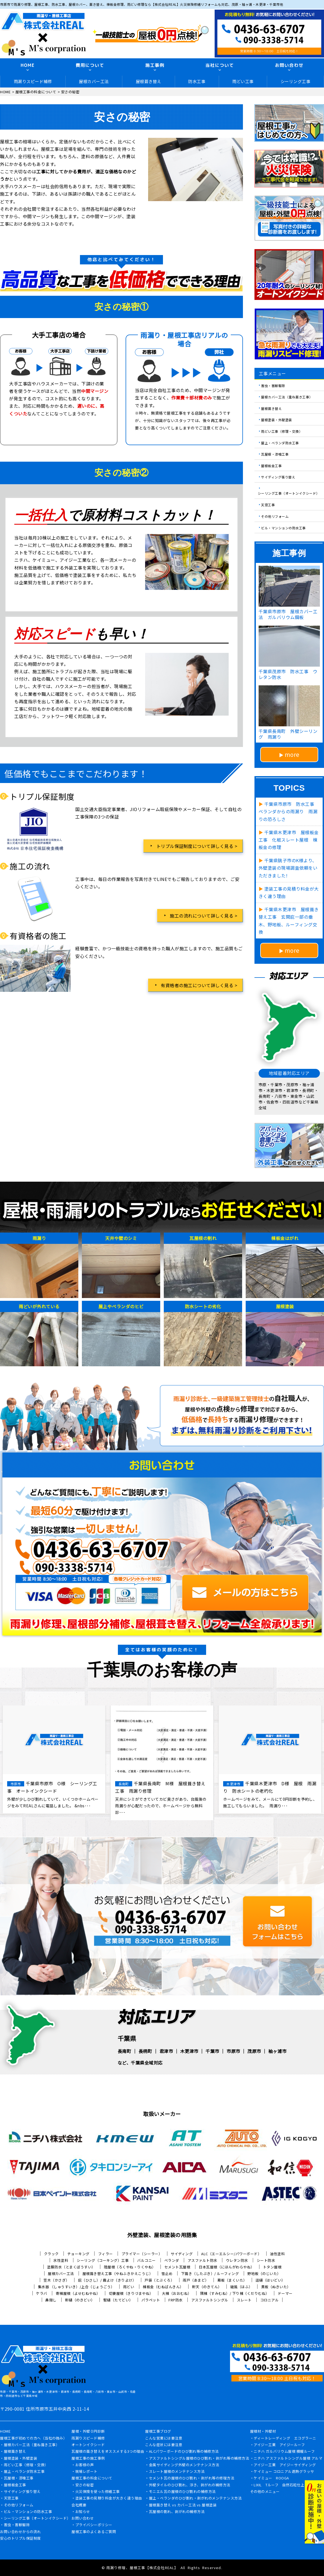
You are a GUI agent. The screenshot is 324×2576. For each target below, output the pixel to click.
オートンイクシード (88, 2445)
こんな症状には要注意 (163, 2445)
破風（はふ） (241, 2286)
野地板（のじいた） (264, 2273)
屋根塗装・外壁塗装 (276, 419)
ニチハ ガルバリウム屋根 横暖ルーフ (284, 2451)
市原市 (233, 2051)
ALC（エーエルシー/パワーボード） (231, 2253)
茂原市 (254, 2051)
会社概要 (78, 2505)
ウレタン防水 (237, 2260)
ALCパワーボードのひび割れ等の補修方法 (184, 2451)
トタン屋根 (272, 2267)
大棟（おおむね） (177, 2293)
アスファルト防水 (202, 2260)
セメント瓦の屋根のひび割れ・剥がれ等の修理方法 (191, 2478)
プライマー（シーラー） (141, 2253)
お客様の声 (84, 2465)
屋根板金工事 (271, 465)
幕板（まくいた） (232, 2280)
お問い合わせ (82, 2518)
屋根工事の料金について (91, 2478)
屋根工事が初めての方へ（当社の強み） (33, 2438)
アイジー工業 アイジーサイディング (285, 2465)
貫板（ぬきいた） (276, 2286)
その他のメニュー (265, 2492)
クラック (51, 2253)
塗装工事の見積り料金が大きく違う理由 (108, 2498)
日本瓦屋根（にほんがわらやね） (226, 2267)
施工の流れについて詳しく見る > (203, 915)
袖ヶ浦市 (277, 2051)
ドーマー (285, 2293)
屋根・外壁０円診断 (88, 2431)
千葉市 (212, 2051)
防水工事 (196, 81)
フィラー (105, 2253)
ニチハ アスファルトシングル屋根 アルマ (288, 2458)
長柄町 (145, 2051)
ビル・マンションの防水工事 (283, 527)
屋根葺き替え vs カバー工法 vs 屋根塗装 (183, 2505)
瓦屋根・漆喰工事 (275, 454)
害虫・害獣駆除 (273, 385)
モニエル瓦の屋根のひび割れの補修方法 (182, 2492)
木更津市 (189, 2051)
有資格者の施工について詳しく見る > (199, 985)
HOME (28, 65)
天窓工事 (268, 504)
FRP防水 (175, 2300)
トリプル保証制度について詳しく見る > (196, 846)
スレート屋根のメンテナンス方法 (177, 2472)
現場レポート (86, 2472)
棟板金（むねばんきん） (163, 2286)
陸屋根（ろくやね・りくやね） (130, 2267)
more (292, 754)
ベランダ (171, 2260)
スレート (244, 2300)
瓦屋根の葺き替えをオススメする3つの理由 (107, 2451)
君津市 (166, 2051)
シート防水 (266, 2260)
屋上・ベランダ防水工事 (280, 442)
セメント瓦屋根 (177, 2267)
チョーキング (78, 2253)
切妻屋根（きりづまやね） (131, 2293)
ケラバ (41, 2293)
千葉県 (127, 2038)
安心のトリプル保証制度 (20, 2538)
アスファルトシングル (209, 2300)
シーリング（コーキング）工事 (103, 2260)
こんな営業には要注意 (163, 2438)
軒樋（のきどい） (80, 2300)
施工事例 (154, 65)
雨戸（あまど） (196, 2280)
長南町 (124, 2051)
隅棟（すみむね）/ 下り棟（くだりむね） (234, 2293)
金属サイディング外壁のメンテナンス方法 (184, 2465)
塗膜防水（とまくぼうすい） (71, 2267)
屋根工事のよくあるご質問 (93, 2532)
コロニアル (269, 2300)
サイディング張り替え (278, 477)
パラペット (151, 2300)
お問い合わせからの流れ (20, 2532)
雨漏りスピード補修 (33, 81)
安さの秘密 (84, 2485)
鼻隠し (51, 2300)
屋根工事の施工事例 (88, 2458)
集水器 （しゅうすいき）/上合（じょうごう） (76, 2286)
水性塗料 (60, 2260)
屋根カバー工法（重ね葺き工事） (287, 397)
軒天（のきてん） (207, 2286)
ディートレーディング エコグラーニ (285, 2438)
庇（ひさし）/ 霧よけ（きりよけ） (107, 2280)
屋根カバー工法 (94, 81)
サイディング (182, 2253)
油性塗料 (277, 2253)
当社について (219, 65)
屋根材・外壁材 (263, 2431)
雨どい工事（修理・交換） (281, 431)
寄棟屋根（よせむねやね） (78, 2293)
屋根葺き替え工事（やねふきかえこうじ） (117, 2273)
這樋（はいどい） (270, 2280)
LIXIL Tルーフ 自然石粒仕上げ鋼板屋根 (288, 2485)
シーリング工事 (296, 81)
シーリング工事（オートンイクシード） (289, 493)
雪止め (167, 2273)
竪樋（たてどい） (118, 2300)
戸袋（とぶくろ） (159, 2280)
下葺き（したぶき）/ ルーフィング (210, 2273)
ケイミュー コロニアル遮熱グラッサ (284, 2472)
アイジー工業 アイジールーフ (279, 2445)
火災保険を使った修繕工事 (97, 2492)
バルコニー (146, 2260)
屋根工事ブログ (158, 2431)
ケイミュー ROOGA (271, 2478)
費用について (90, 65)
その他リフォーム (275, 516)
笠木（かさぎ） (56, 2280)
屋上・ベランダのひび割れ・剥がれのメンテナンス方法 (195, 2498)
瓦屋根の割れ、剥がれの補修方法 (177, 2512)
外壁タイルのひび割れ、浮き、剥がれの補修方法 (189, 2485)
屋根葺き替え (148, 81)
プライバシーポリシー (93, 2525)
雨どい (128, 2286)
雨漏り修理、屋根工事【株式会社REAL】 (142, 2567)
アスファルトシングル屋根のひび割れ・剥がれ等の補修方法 (199, 2458)
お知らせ (82, 2512)
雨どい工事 (243, 81)
